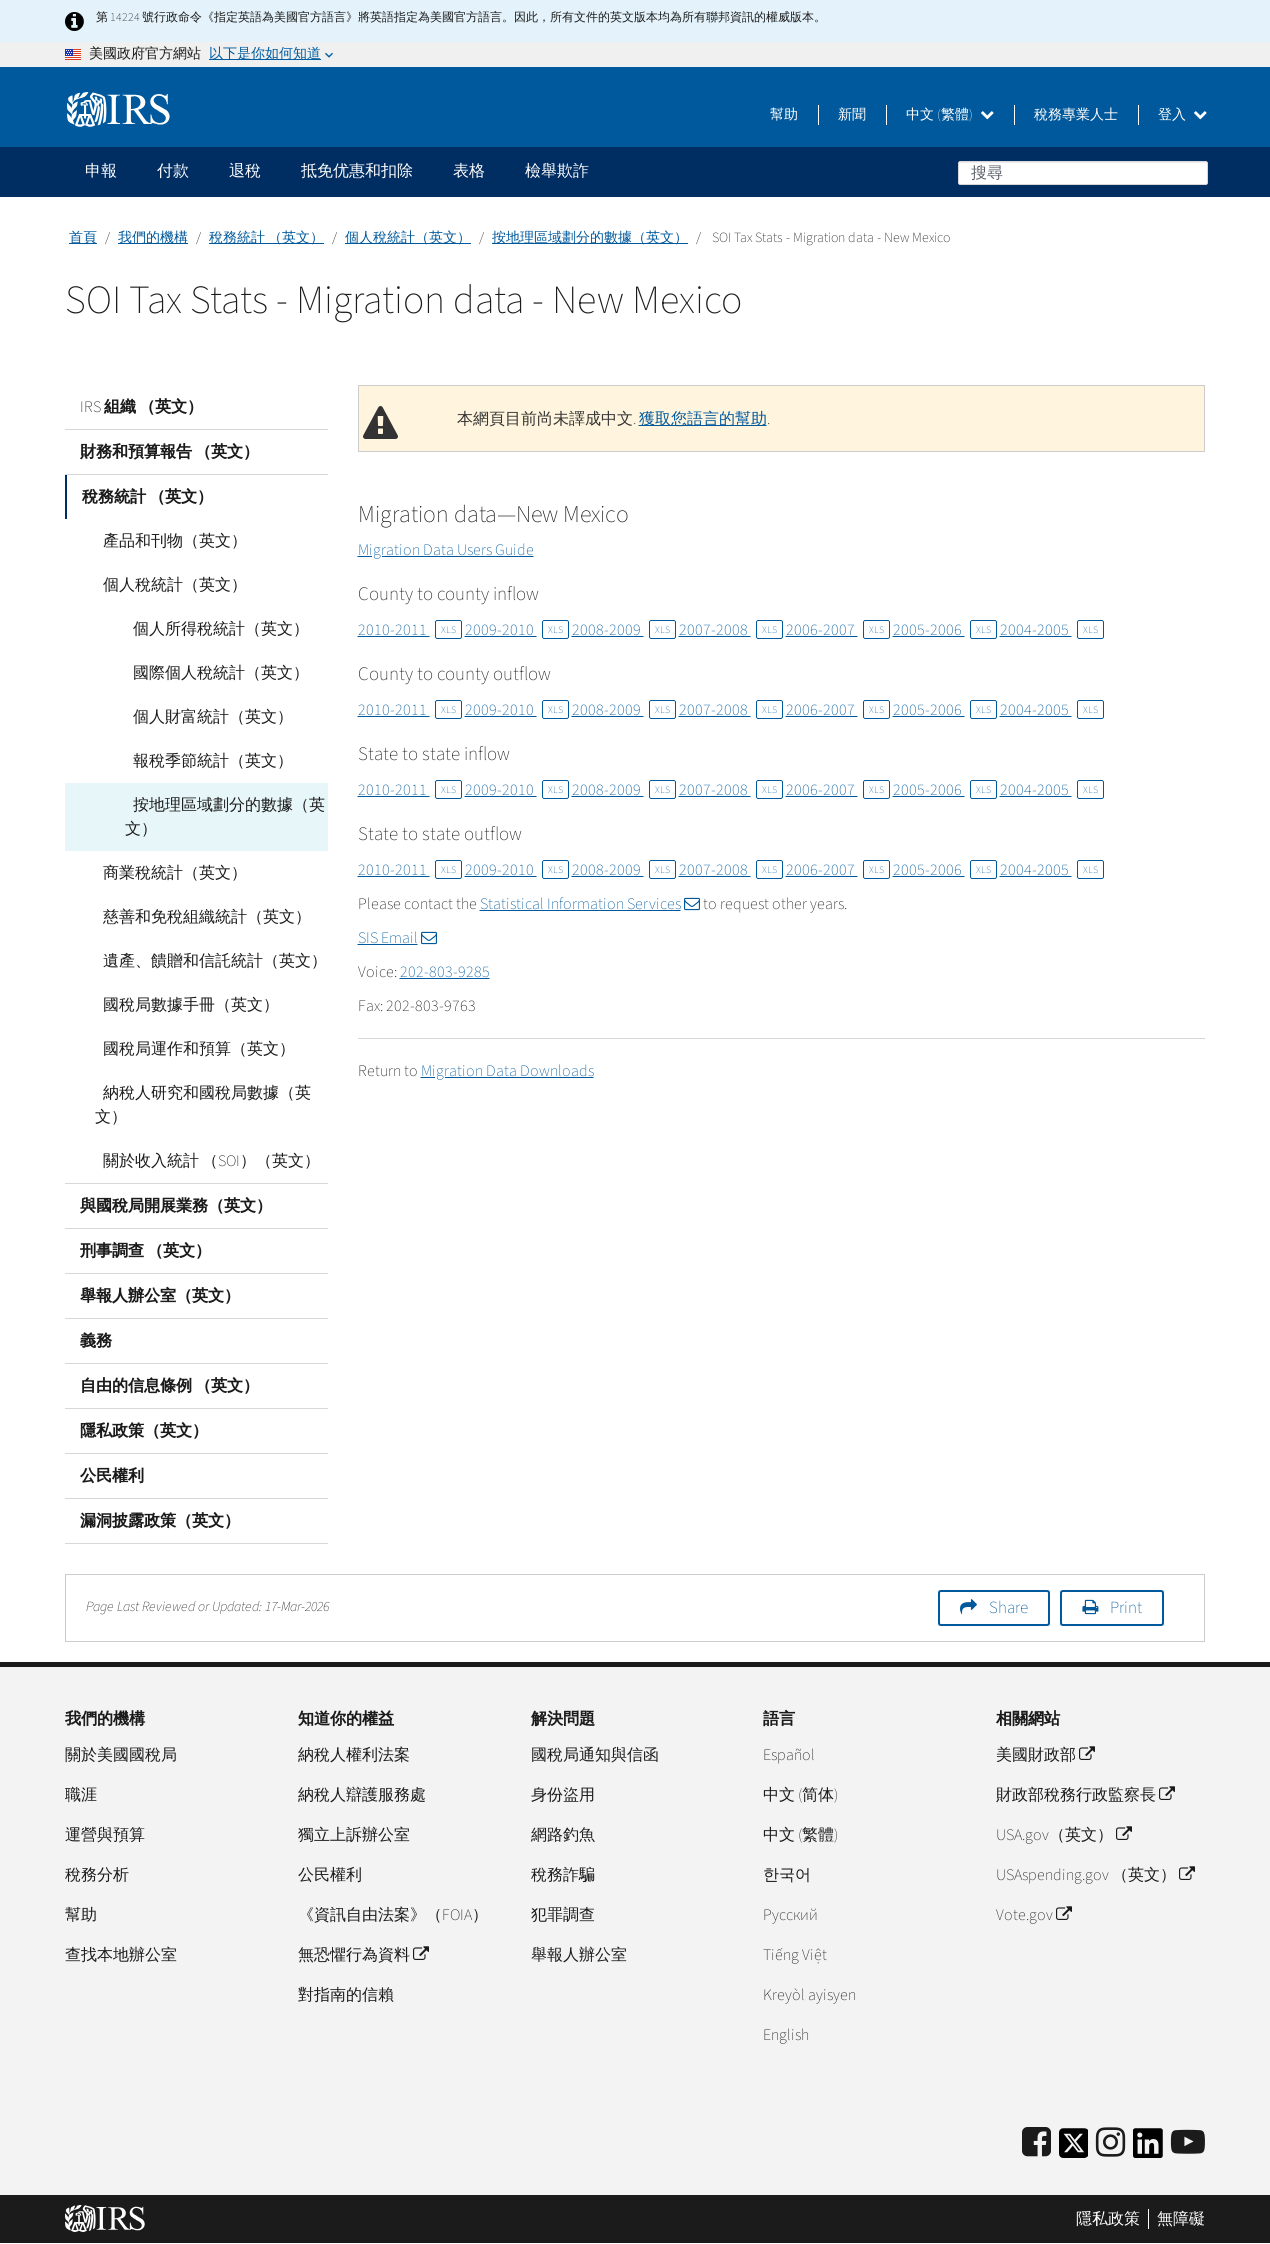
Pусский (790, 1915)
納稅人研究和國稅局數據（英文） (199, 1105)
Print (1126, 1608)
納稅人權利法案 (354, 1755)
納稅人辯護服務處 (362, 1795)
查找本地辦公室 (121, 1955)
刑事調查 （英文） (145, 1251)
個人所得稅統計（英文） (213, 629)
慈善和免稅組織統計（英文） (199, 917)
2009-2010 (517, 630)
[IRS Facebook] (1036, 2143)
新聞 (852, 115)
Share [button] (1008, 1608)
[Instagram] (1110, 2143)
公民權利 (112, 1476)
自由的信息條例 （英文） (169, 1386)
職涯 (81, 1795)
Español (789, 1755)
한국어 (787, 1875)
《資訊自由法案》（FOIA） (393, 1915)
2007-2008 (731, 630)
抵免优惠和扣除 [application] (357, 171)
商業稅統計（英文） (167, 873)
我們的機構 (153, 238)
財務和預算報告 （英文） (169, 452)
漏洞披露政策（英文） (160, 1521)
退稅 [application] (245, 171)
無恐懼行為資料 (363, 1955)
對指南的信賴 (346, 1995)
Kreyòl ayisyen (809, 1995)
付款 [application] (173, 171)
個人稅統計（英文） (408, 238)
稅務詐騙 (563, 1875)
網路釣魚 (563, 1835)
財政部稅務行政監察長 (1085, 1795)
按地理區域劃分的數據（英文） (590, 238)
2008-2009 (624, 630)
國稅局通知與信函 (595, 1755)
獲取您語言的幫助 (703, 419)
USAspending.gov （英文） (1095, 1875)
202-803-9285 (445, 972)
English (786, 2035)
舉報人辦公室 (579, 1955)
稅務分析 (97, 1875)
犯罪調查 (563, 1915)
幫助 (784, 115)
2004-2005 (1052, 630)
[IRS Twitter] (1074, 2149)
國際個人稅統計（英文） (213, 673)
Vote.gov (1033, 1915)
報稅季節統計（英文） (205, 761)
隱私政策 (1108, 2219)
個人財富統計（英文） (205, 717)
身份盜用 (563, 1795)
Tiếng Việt (795, 1955)
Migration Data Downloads (507, 1071)
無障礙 (1181, 2219)
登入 (1182, 115)
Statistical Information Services (590, 904)
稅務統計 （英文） (266, 238)
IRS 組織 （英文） (141, 407)
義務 (96, 1341)
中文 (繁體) (950, 115)
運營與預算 (105, 1835)
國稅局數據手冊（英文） (183, 1005)
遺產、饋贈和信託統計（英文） (207, 961)
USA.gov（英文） (1063, 1835)
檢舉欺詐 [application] (557, 171)
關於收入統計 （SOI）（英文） (203, 1161)
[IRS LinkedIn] (1148, 2149)
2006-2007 (838, 630)
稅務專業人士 (1076, 115)
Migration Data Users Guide (446, 550)
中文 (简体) (800, 1795)
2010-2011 (410, 630)
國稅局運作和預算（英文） (191, 1049)
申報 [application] (101, 171)
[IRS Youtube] (1188, 2143)
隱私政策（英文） (144, 1431)
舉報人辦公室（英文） (160, 1296)
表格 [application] (469, 171)
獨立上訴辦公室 (354, 1835)
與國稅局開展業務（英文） (176, 1206)
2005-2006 (945, 630)
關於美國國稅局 (121, 1755)
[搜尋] (1083, 173)
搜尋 (1192, 172)
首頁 (83, 238)
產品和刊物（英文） (167, 541)
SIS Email (397, 938)
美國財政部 (1045, 1755)
